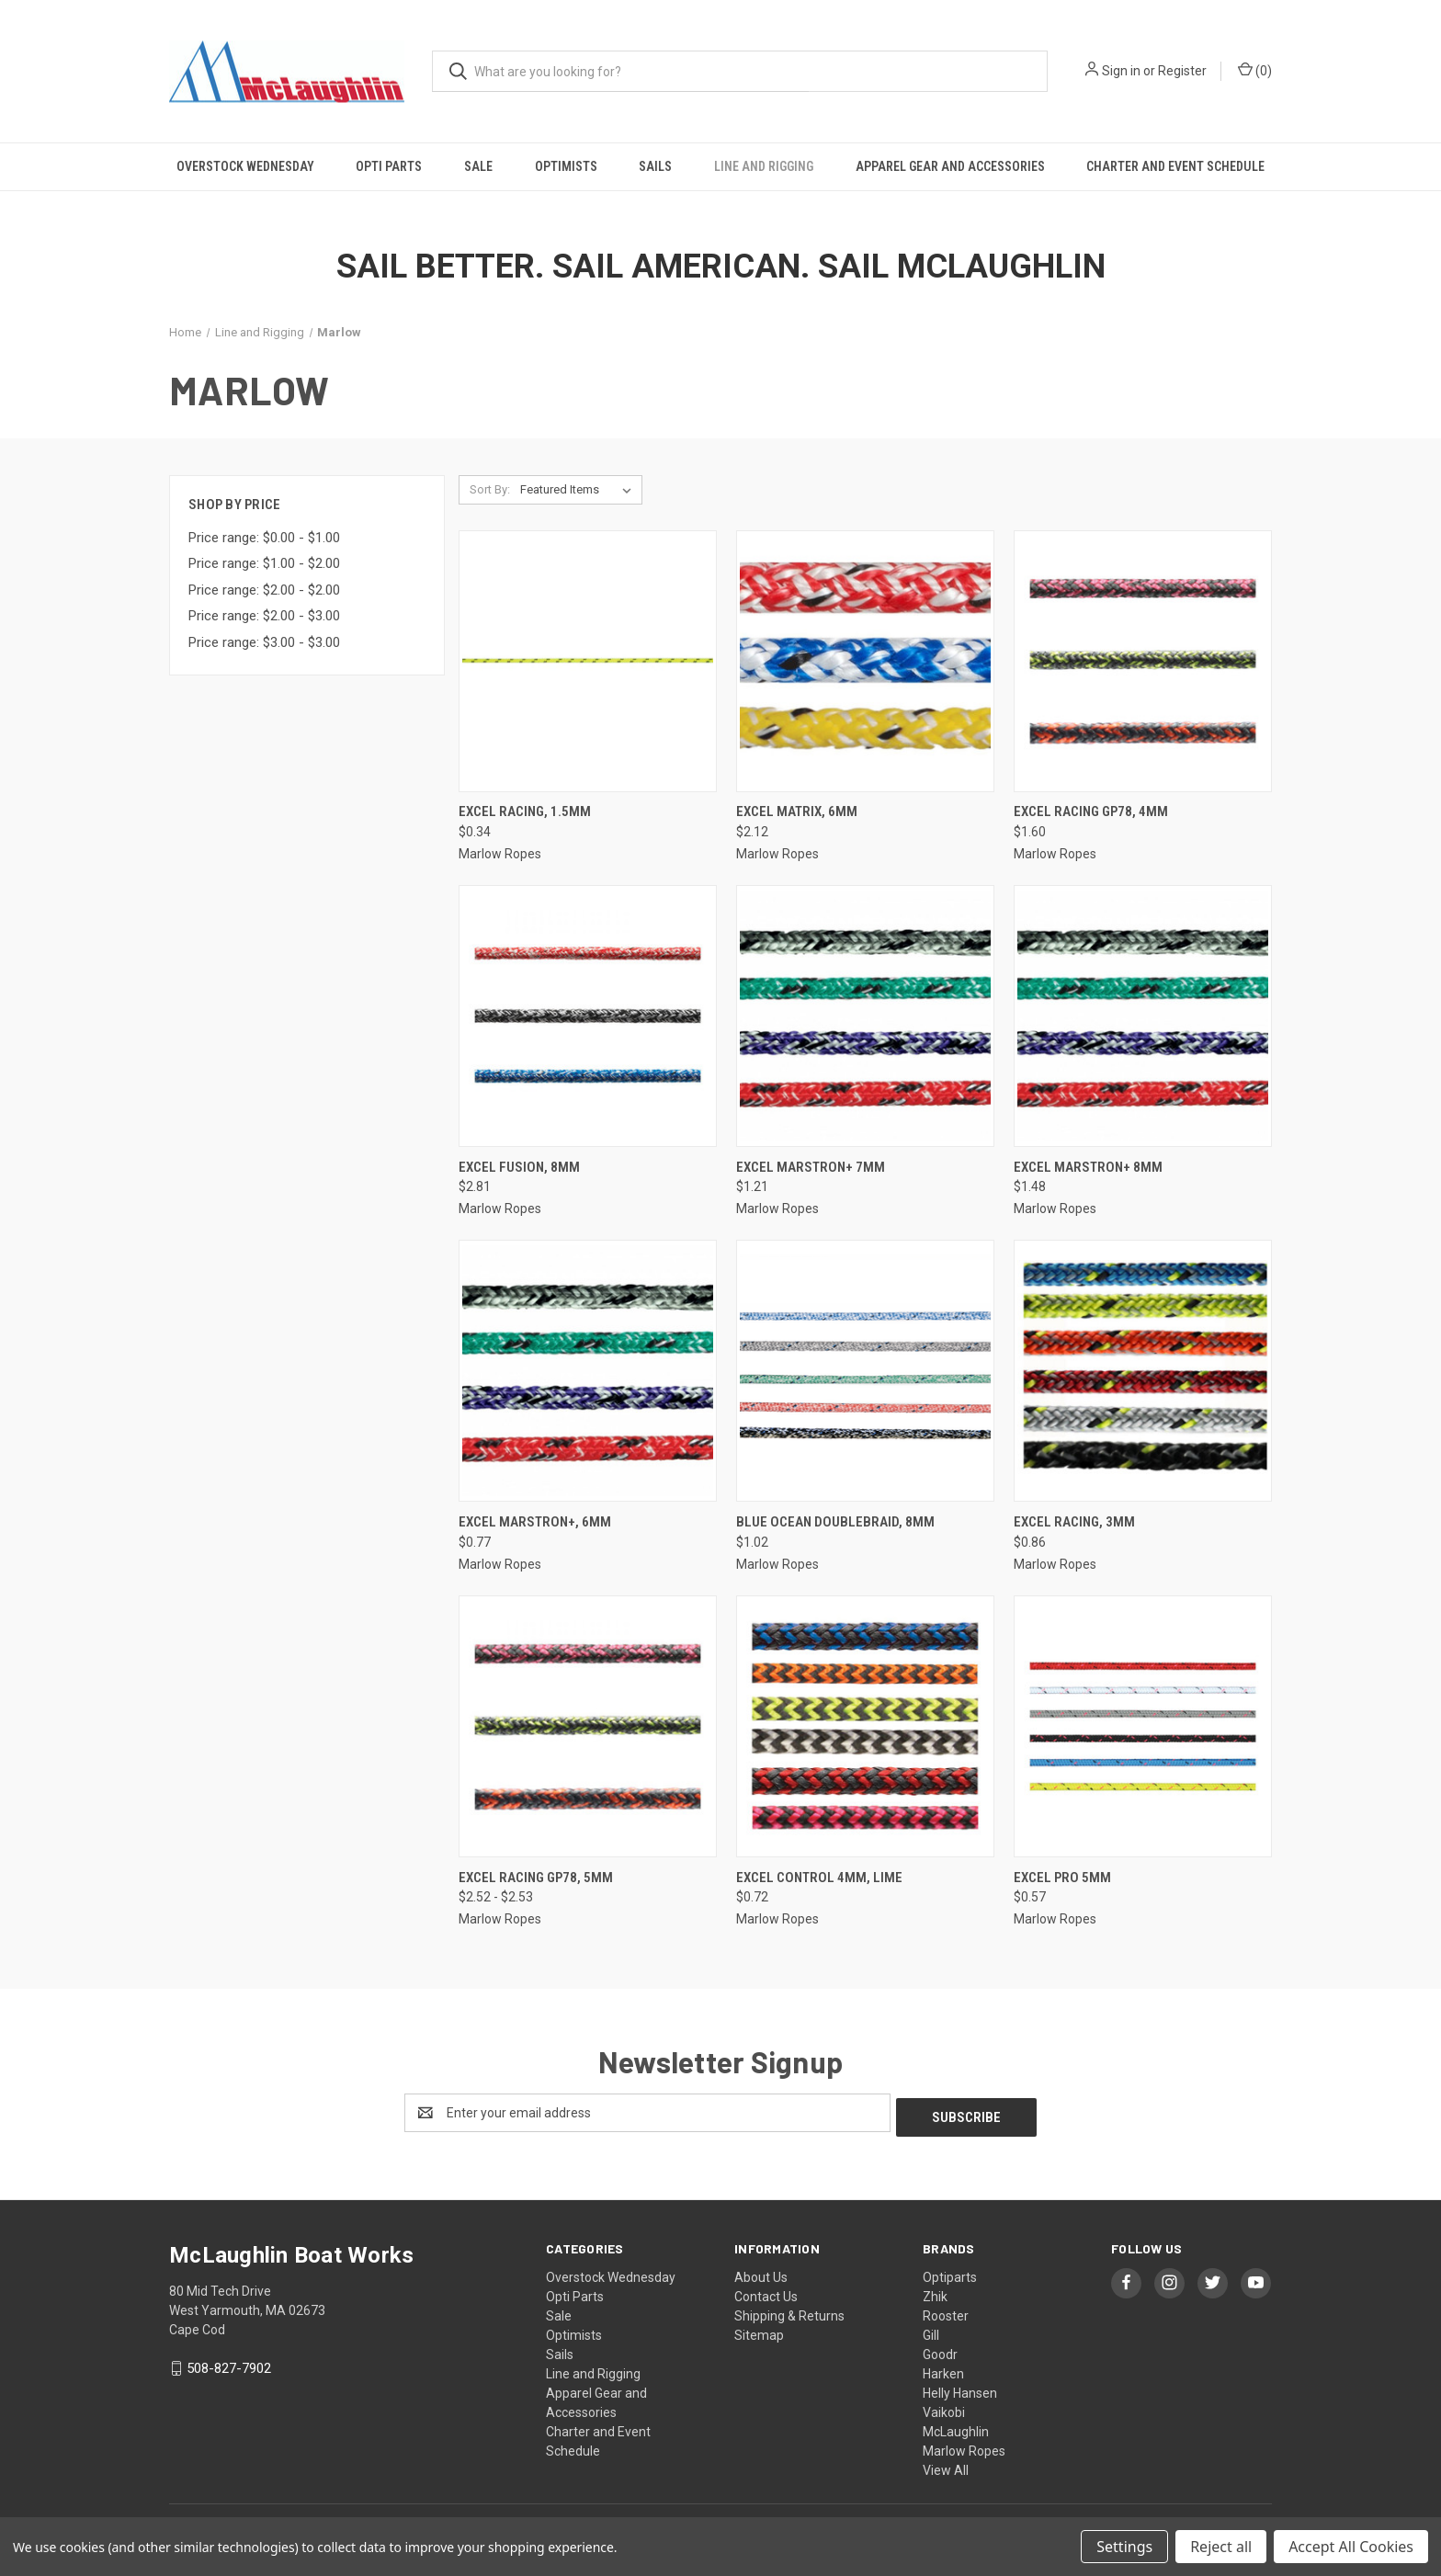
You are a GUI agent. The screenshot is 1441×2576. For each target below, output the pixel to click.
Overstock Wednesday (245, 166)
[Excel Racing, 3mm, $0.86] (1142, 1370)
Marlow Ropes (964, 2446)
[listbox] (579, 490)
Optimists (566, 166)
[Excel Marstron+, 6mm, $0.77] (587, 1370)
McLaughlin (956, 2427)
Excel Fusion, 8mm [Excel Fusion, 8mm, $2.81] (519, 1167)
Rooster (946, 2311)
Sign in (1121, 70)
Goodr (940, 2350)
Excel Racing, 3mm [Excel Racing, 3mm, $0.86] (1074, 1522)
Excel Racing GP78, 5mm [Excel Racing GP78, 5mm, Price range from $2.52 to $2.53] (536, 1877)
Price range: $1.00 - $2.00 (264, 563)
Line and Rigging (763, 166)
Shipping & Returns (789, 2311)
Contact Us (766, 2292)
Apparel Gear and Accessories (950, 166)
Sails (655, 166)
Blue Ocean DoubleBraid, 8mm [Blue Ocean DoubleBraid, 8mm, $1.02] (835, 1522)
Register (1182, 70)
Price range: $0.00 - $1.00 (264, 537)
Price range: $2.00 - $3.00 (264, 615)
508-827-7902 (229, 2363)
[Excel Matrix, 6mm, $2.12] (865, 661)
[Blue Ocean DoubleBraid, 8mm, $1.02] (865, 1370)
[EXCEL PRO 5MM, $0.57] (1142, 1726)
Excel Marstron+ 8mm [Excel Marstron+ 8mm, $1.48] (1088, 1167)
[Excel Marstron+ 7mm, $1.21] (865, 1016)
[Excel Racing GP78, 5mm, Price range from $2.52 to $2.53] (587, 1726)
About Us (761, 2272)
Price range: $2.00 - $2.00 (264, 590)
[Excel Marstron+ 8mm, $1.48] (1142, 1016)
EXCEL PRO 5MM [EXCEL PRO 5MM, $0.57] (1062, 1877)
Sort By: (490, 489)
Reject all (1221, 2546)
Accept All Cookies (1350, 2546)
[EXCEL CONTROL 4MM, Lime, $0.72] (865, 1726)
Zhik (935, 2292)
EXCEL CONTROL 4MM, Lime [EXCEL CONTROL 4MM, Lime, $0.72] (819, 1877)
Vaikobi (944, 2407)
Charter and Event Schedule (1175, 166)
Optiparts (950, 2272)
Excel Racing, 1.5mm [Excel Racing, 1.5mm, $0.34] (525, 811)
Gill (931, 2330)
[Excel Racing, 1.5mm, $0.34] (587, 661)
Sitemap (759, 2330)
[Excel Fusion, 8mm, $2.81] (587, 1016)
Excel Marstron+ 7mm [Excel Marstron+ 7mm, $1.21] (810, 1167)
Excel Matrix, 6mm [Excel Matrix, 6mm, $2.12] (796, 811)
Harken (943, 2369)
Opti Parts (389, 166)
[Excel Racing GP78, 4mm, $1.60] (1142, 661)
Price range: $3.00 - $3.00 (264, 642)
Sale (478, 166)
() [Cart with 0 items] (1255, 70)
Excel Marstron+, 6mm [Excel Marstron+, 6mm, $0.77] (535, 1522)
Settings (1124, 2546)
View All (946, 2465)
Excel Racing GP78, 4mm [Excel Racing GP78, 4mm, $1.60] (1091, 811)
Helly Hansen (960, 2388)
